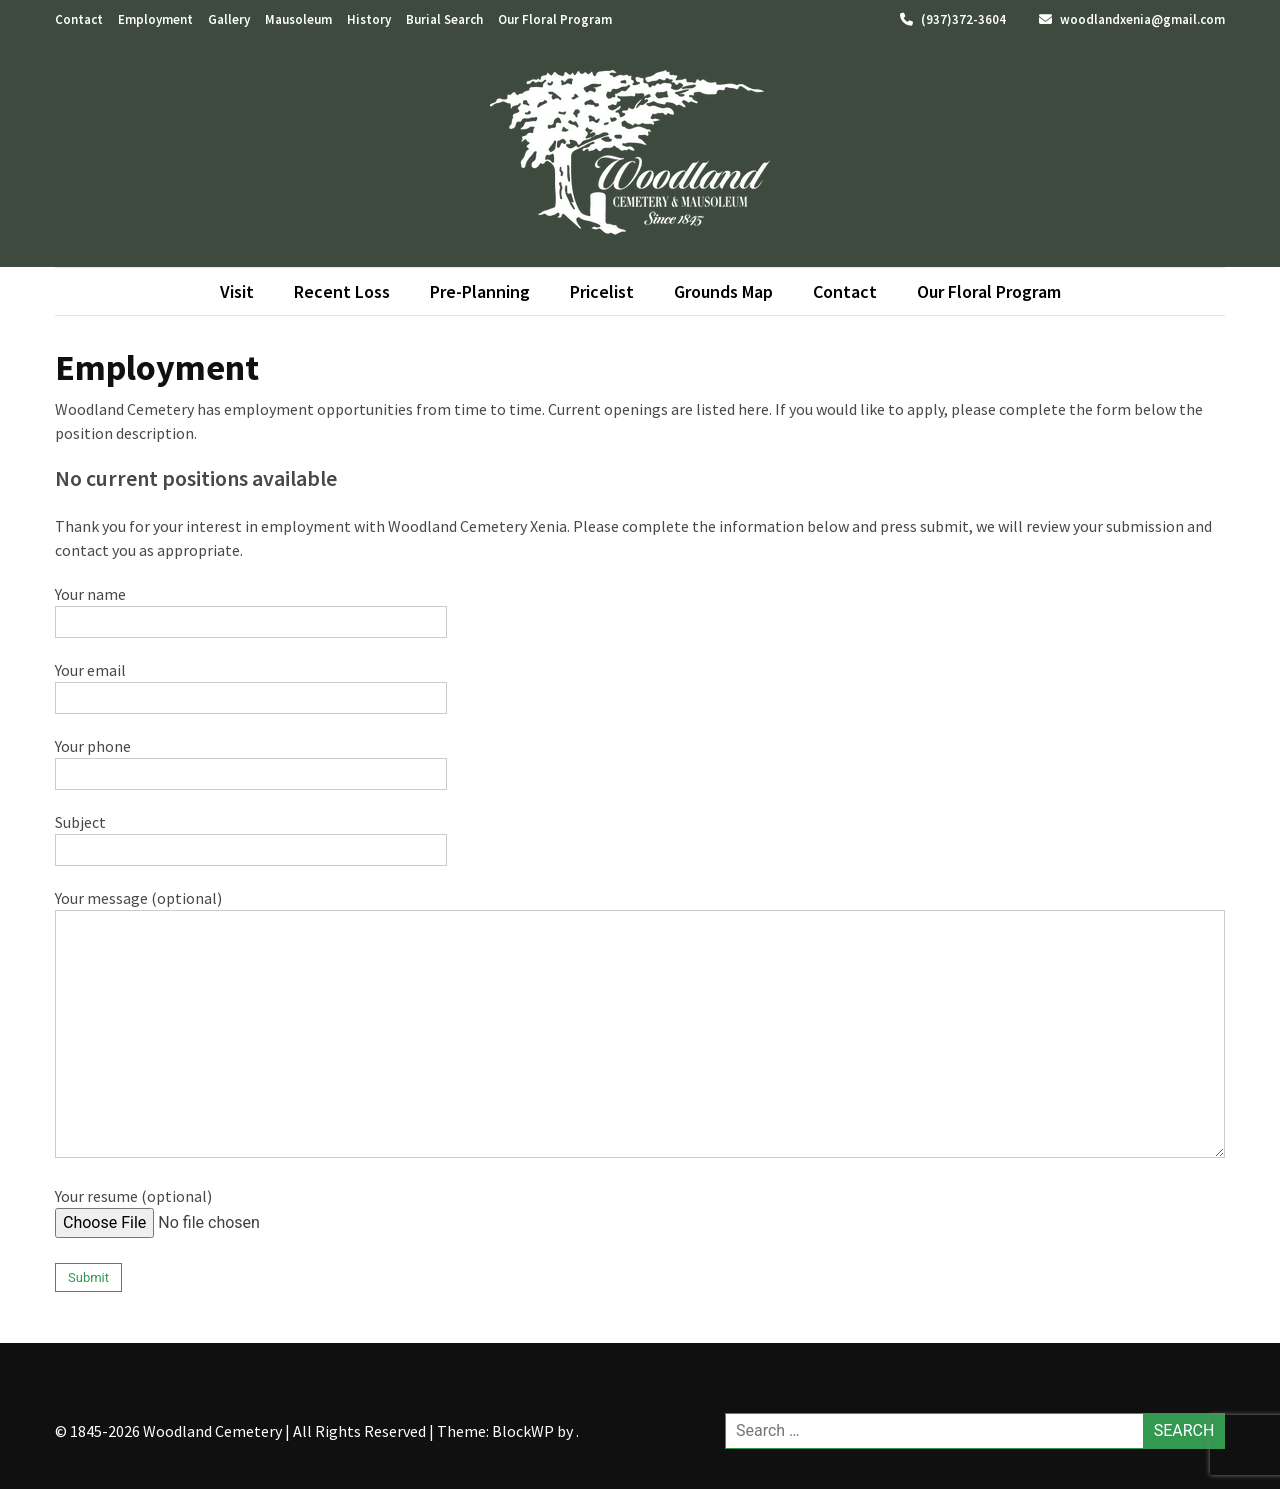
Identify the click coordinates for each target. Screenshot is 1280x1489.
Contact (79, 19)
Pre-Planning (480, 291)
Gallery (229, 19)
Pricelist (602, 291)
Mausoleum (298, 19)
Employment (155, 19)
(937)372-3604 (953, 19)
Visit (237, 291)
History (369, 19)
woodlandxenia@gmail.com (1132, 19)
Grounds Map (723, 291)
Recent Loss (342, 291)
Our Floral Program (555, 19)
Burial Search (444, 19)
